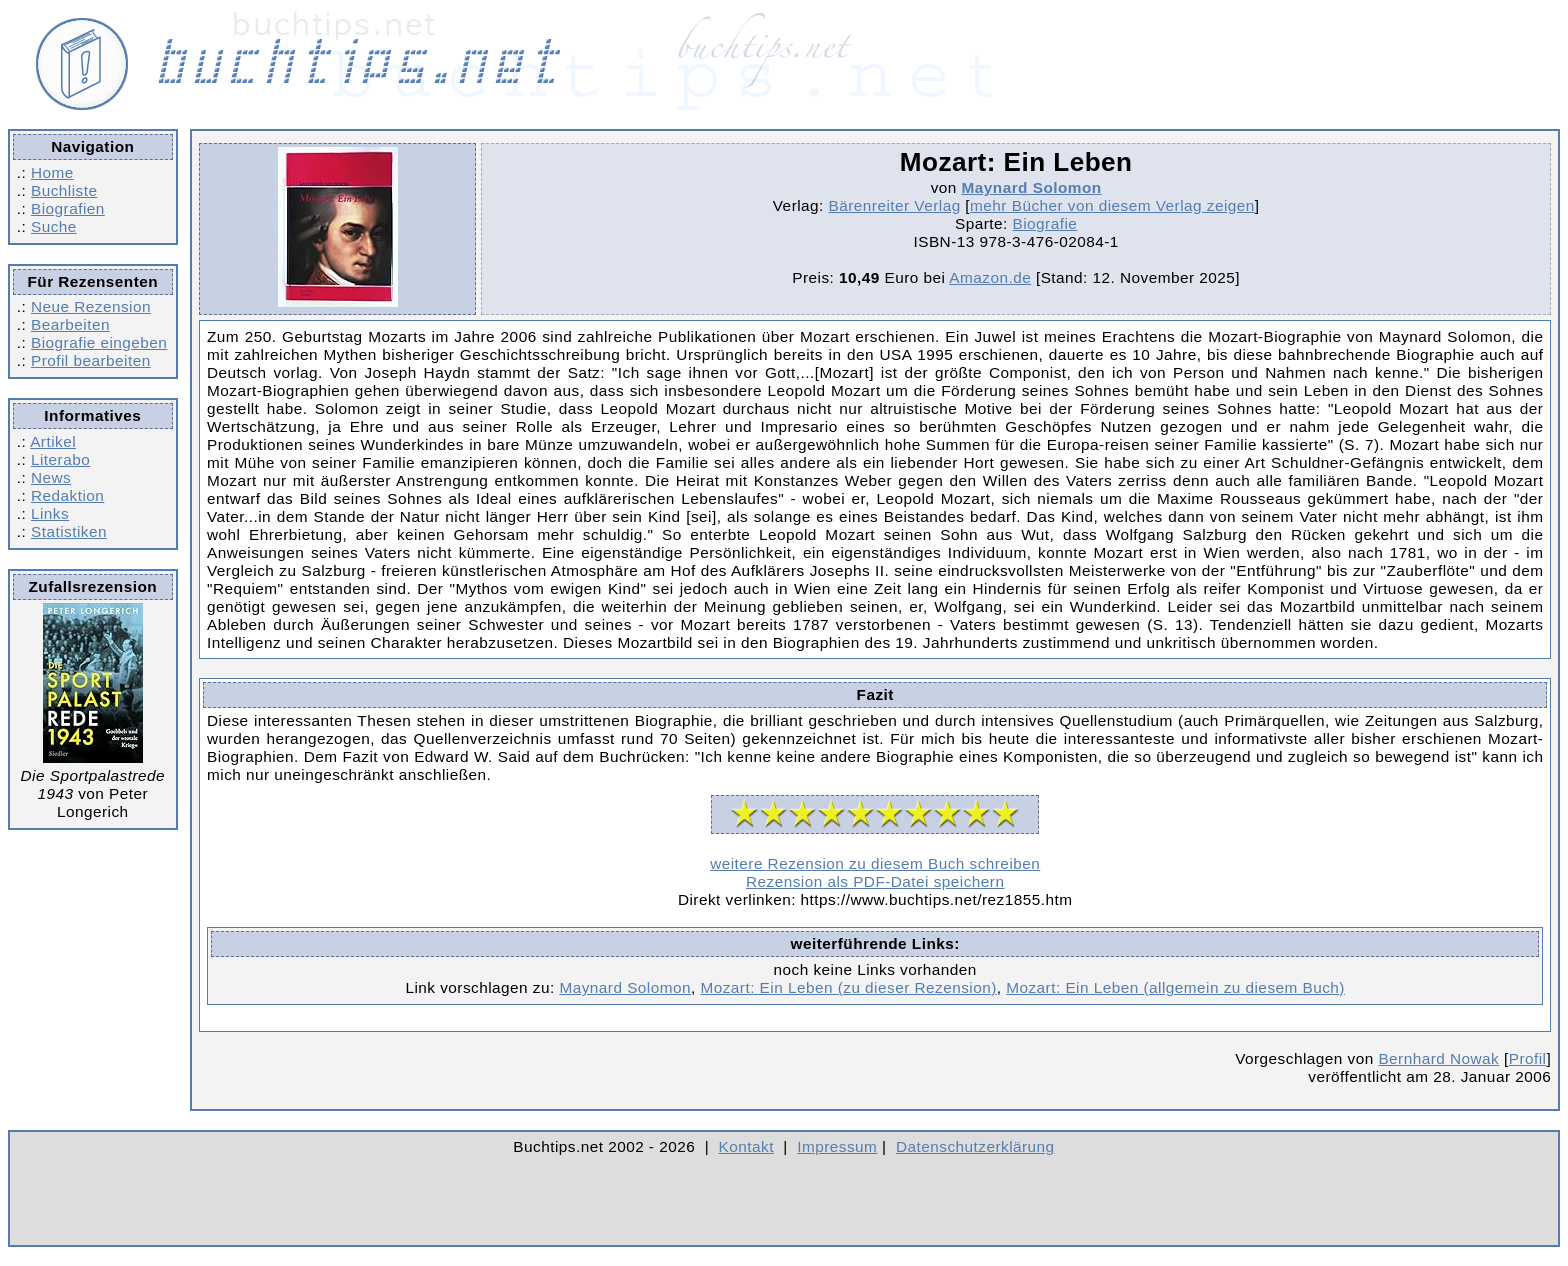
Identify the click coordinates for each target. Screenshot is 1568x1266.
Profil (1528, 1058)
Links (50, 513)
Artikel (53, 441)
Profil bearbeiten (91, 360)
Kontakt (746, 1146)
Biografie (1045, 223)
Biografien (68, 208)
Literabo (60, 459)
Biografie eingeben (99, 342)
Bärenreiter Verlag (895, 205)
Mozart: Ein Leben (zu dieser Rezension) (848, 987)
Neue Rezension (91, 306)
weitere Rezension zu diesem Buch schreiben (875, 863)
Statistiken (69, 531)
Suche (54, 226)
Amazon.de (990, 277)
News (51, 477)
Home (52, 172)
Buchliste (64, 190)
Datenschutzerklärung (975, 1146)
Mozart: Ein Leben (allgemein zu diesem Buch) (1175, 987)
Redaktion (67, 495)
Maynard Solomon (1032, 187)
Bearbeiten (70, 324)
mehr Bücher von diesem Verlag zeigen (1112, 205)
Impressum (837, 1146)
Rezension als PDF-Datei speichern (875, 881)
